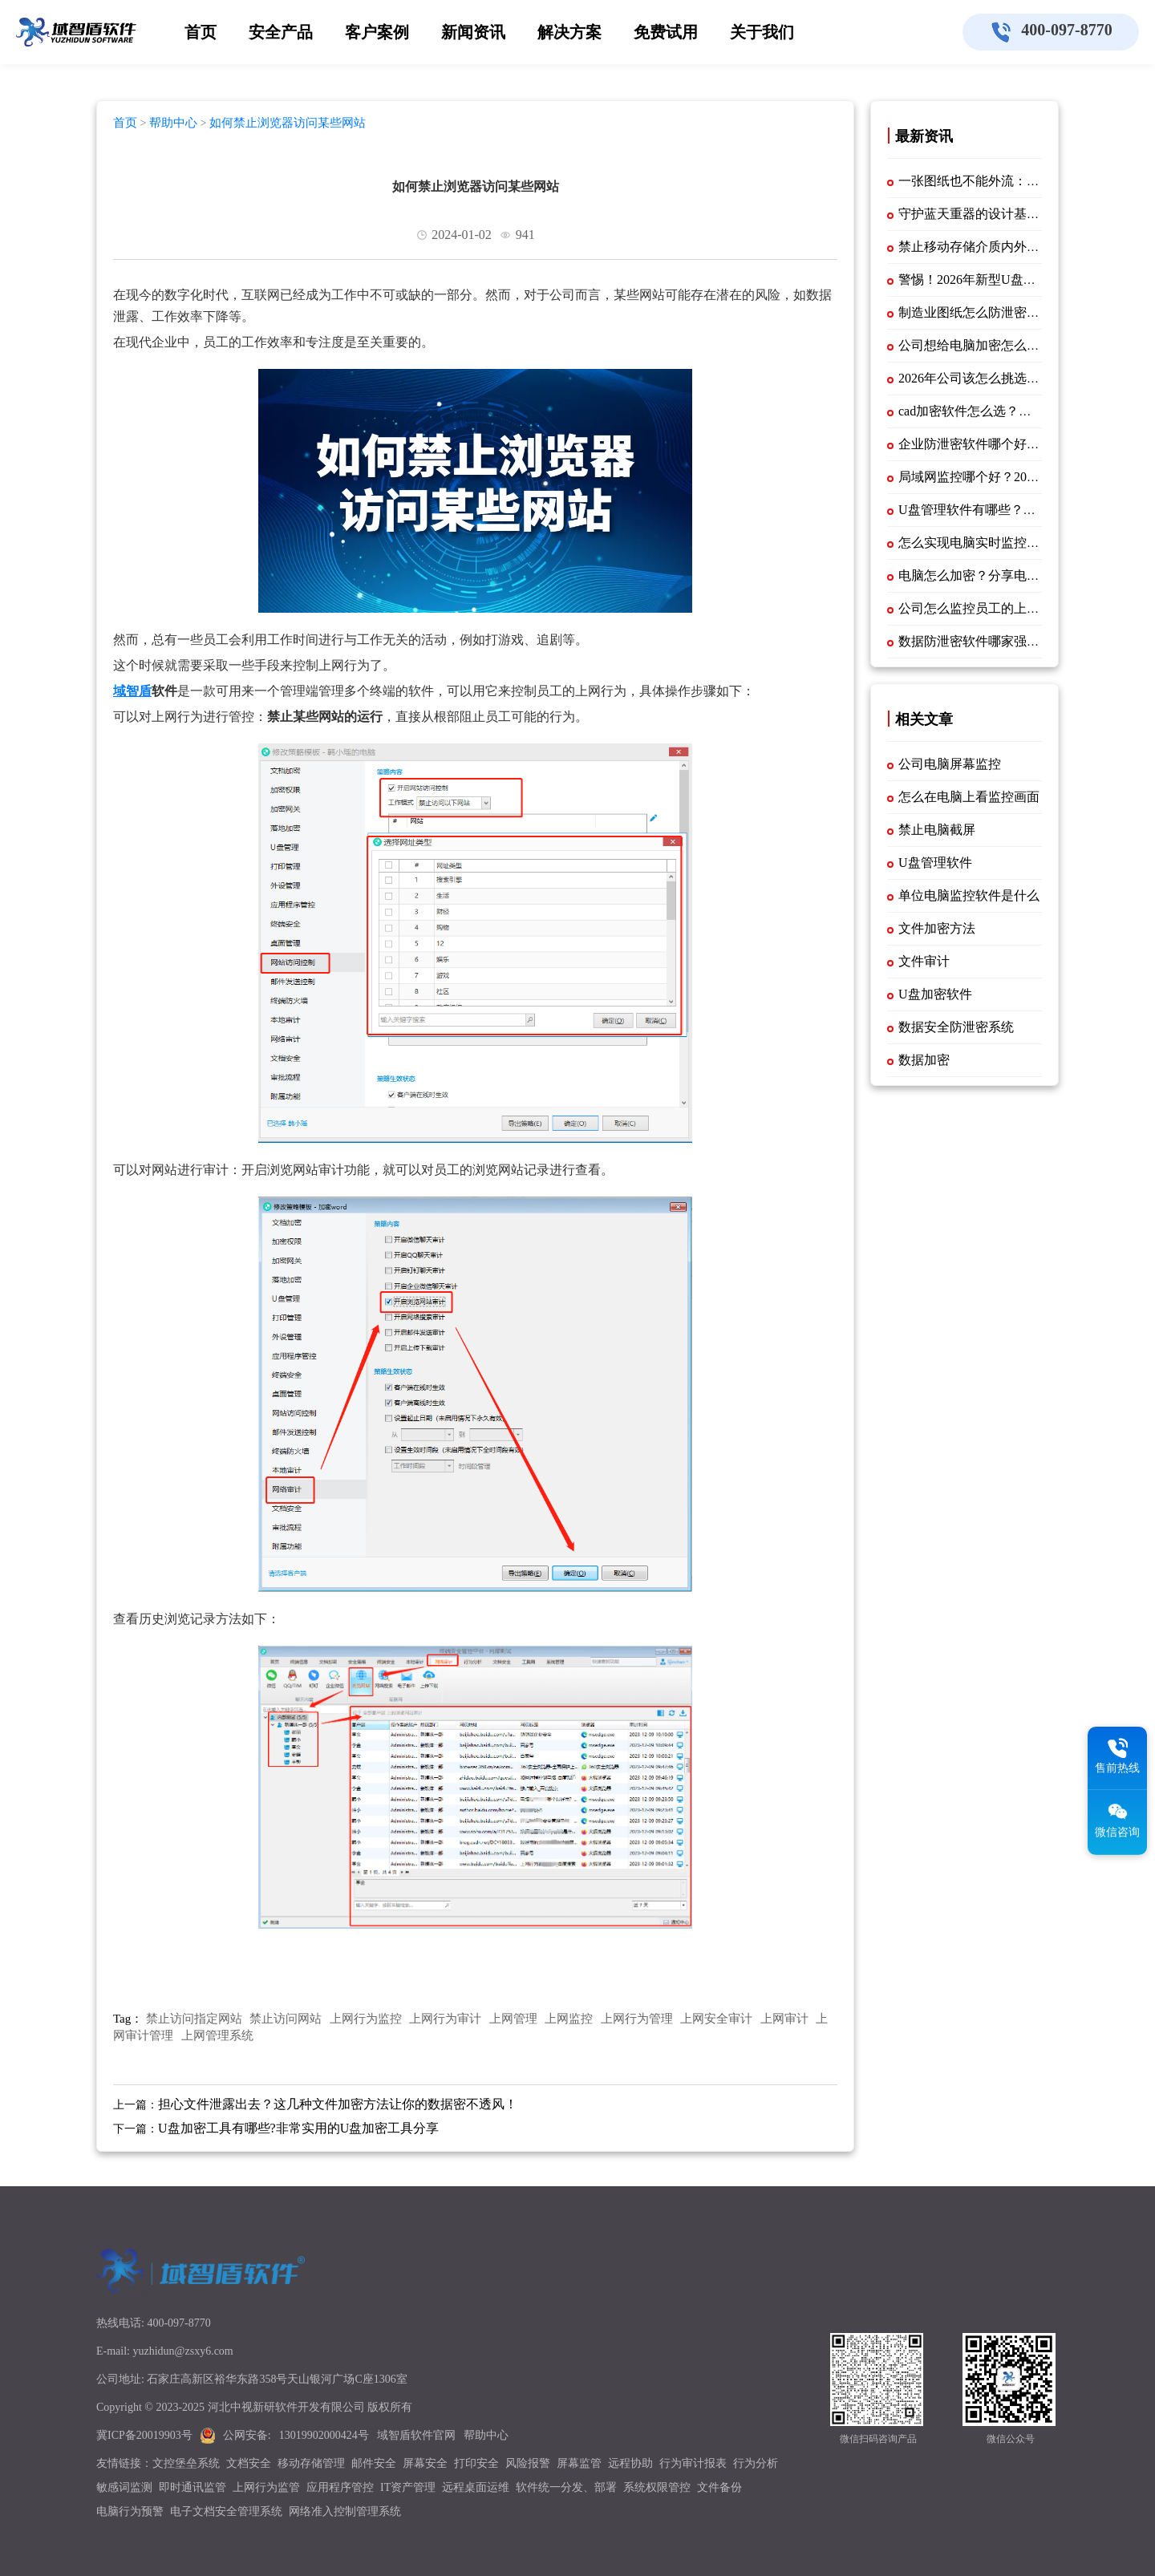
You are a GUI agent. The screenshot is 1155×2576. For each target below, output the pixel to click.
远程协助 (630, 2463)
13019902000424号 (324, 2435)
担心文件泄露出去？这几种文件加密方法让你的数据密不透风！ (337, 2104)
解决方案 (569, 32)
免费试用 (666, 32)
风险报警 (527, 2463)
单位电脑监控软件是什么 (969, 895)
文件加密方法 (936, 928)
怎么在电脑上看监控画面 (969, 797)
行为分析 (755, 2463)
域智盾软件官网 (416, 2435)
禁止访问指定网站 (194, 2018)
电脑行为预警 (130, 2511)
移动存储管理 (311, 2463)
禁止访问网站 (285, 2018)
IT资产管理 (408, 2487)
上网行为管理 (637, 2018)
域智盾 (132, 691)
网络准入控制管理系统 (345, 2511)
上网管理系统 (217, 2035)
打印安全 (476, 2463)
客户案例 (377, 32)
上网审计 (784, 2018)
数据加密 (924, 1060)
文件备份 (719, 2487)
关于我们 (762, 32)
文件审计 (924, 961)
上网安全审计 (716, 2018)
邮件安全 (373, 2463)
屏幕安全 (425, 2463)
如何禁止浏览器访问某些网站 (287, 122)
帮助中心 (173, 122)
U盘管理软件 (935, 862)
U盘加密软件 (935, 994)
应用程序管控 (340, 2487)
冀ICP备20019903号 (144, 2435)
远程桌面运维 (475, 2487)
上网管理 (513, 2018)
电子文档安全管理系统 (226, 2511)
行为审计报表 (693, 2463)
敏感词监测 (124, 2487)
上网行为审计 (445, 2018)
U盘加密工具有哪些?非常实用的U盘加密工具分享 (298, 2128)
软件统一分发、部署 (566, 2487)
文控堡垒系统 (186, 2463)
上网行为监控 (366, 2018)
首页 (200, 32)
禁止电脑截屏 (936, 829)
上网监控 (569, 2018)
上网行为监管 (266, 2487)
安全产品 (281, 32)
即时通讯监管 (192, 2487)
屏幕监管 (579, 2463)
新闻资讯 (473, 32)
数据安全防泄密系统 (956, 1027)
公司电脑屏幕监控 (949, 764)
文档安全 (248, 2463)
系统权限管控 (657, 2487)
